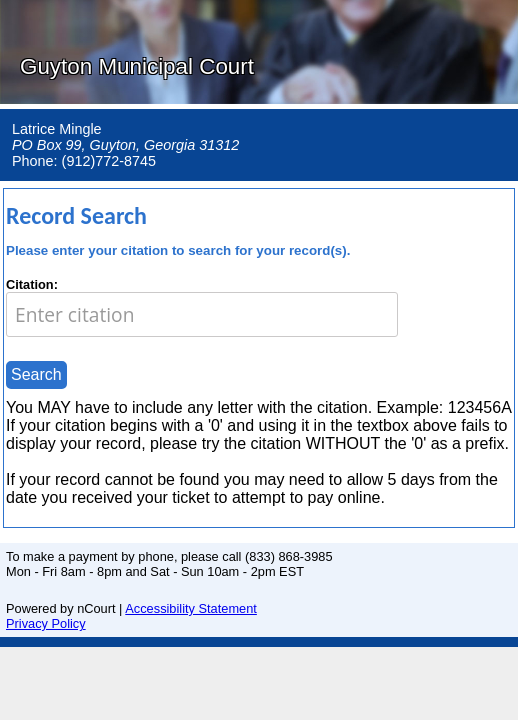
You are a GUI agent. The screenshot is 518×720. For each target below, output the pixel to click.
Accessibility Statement (191, 608)
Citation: (32, 284)
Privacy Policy (46, 623)
